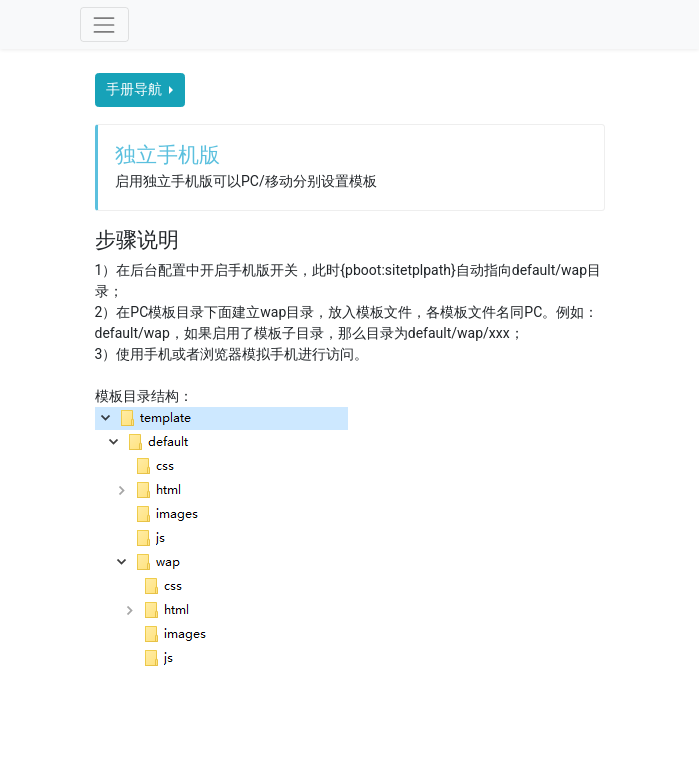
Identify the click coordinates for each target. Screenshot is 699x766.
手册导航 (135, 89)
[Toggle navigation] (104, 24)
